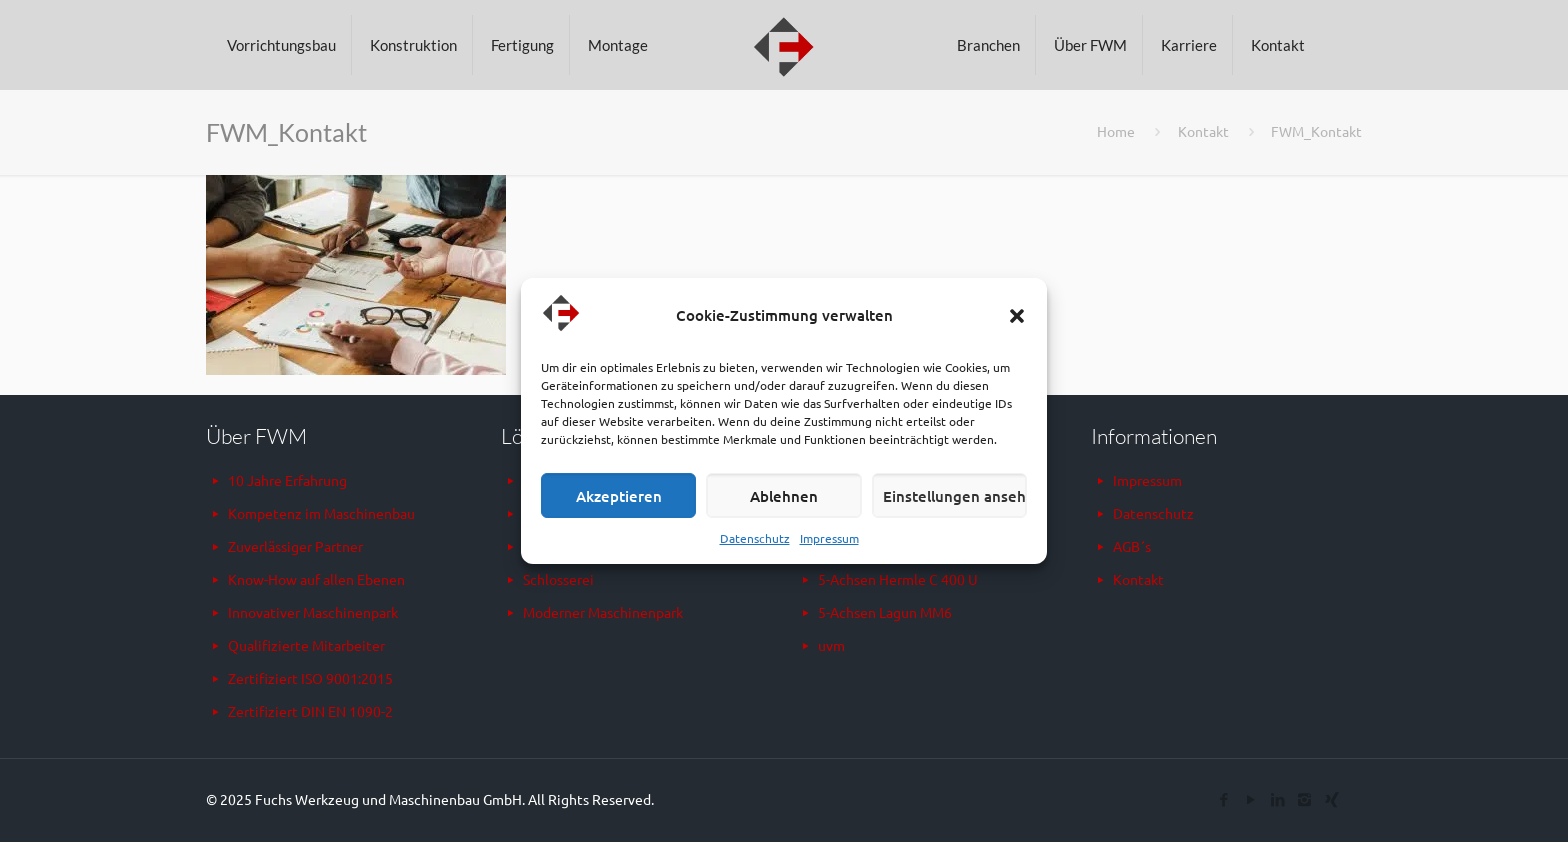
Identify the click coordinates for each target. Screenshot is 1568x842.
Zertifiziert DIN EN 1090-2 (310, 711)
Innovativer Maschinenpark (313, 612)
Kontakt (1203, 131)
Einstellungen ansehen (955, 496)
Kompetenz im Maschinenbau (321, 513)
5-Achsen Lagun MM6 (885, 612)
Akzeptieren (619, 496)
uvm (831, 645)
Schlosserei (558, 579)
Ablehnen (784, 496)
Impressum (829, 538)
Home (1116, 131)
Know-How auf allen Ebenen (316, 579)
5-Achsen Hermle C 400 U (898, 579)
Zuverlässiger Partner (295, 546)
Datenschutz (755, 538)
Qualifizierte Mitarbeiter (306, 645)
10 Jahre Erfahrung (287, 480)
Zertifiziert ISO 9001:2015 (310, 678)
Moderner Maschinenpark (603, 612)
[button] (1017, 316)
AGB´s (1132, 546)
